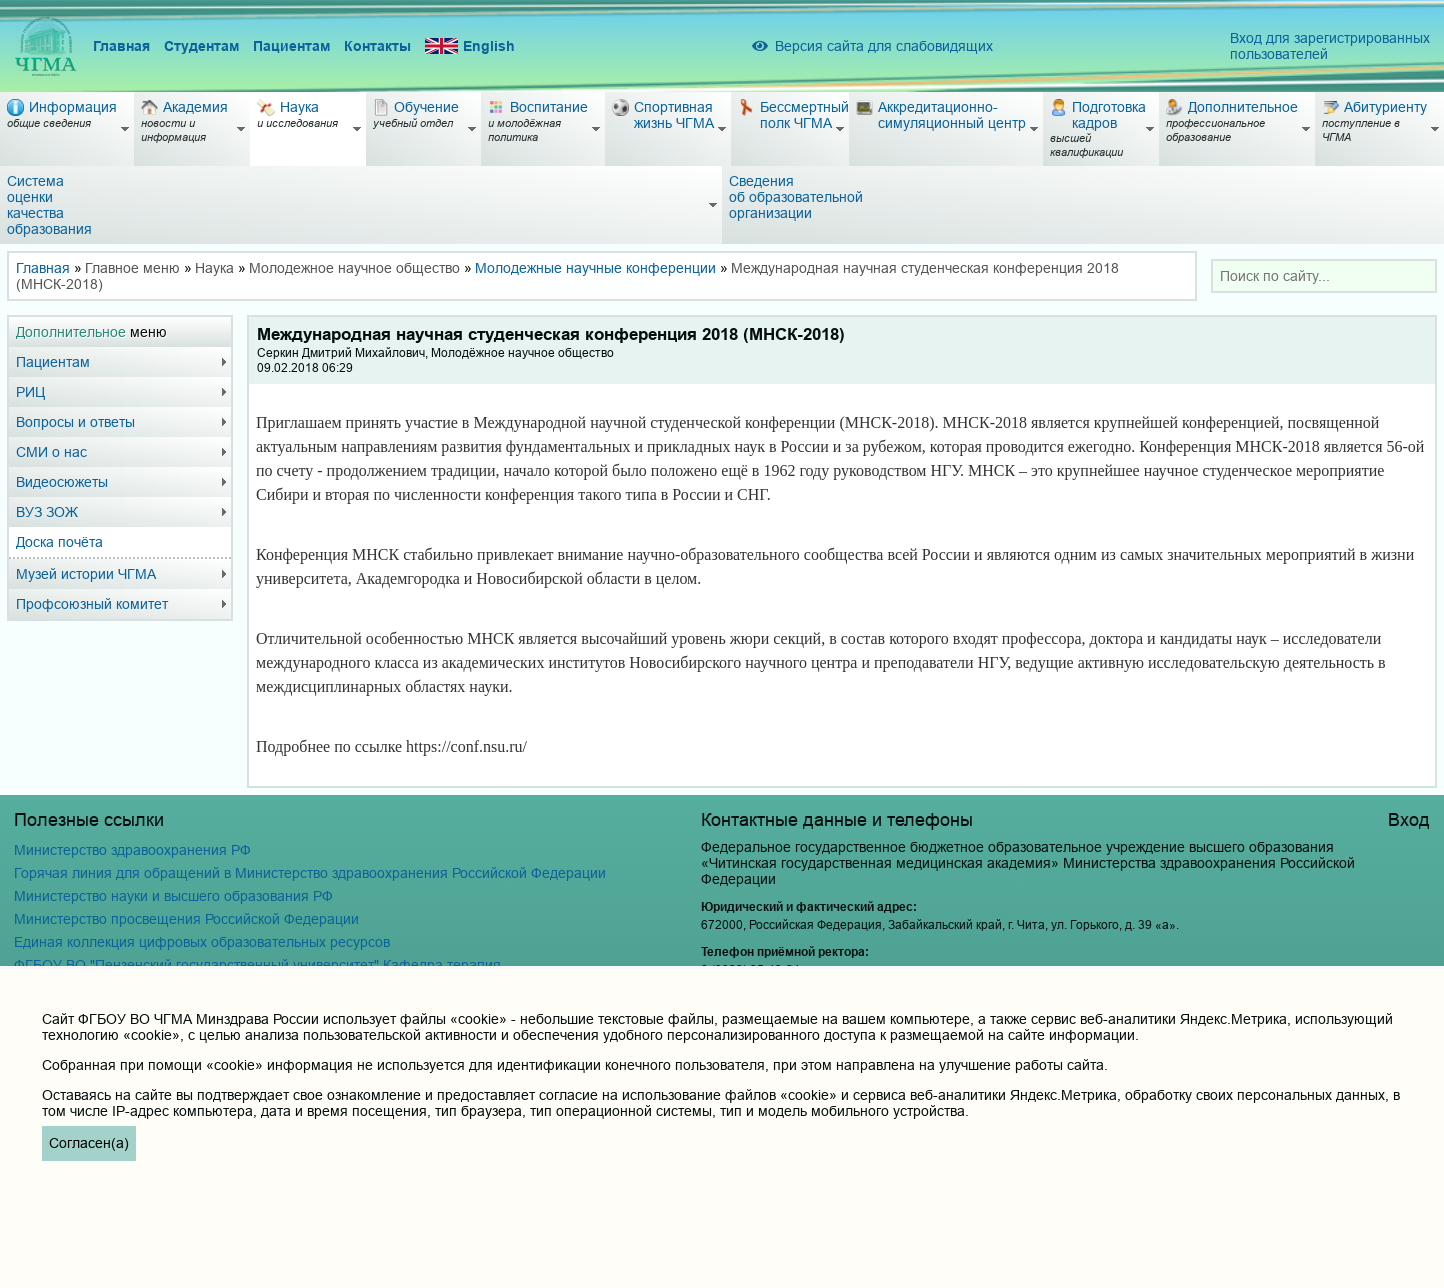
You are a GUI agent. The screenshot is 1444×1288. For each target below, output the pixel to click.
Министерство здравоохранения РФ (132, 850)
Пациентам (291, 46)
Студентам (201, 46)
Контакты (377, 46)
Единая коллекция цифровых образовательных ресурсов (202, 942)
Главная (121, 46)
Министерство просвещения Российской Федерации (186, 919)
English (470, 46)
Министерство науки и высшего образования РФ (173, 896)
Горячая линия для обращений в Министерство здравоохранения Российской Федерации (310, 873)
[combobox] (1324, 276)
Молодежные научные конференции (595, 268)
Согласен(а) (89, 1143)
